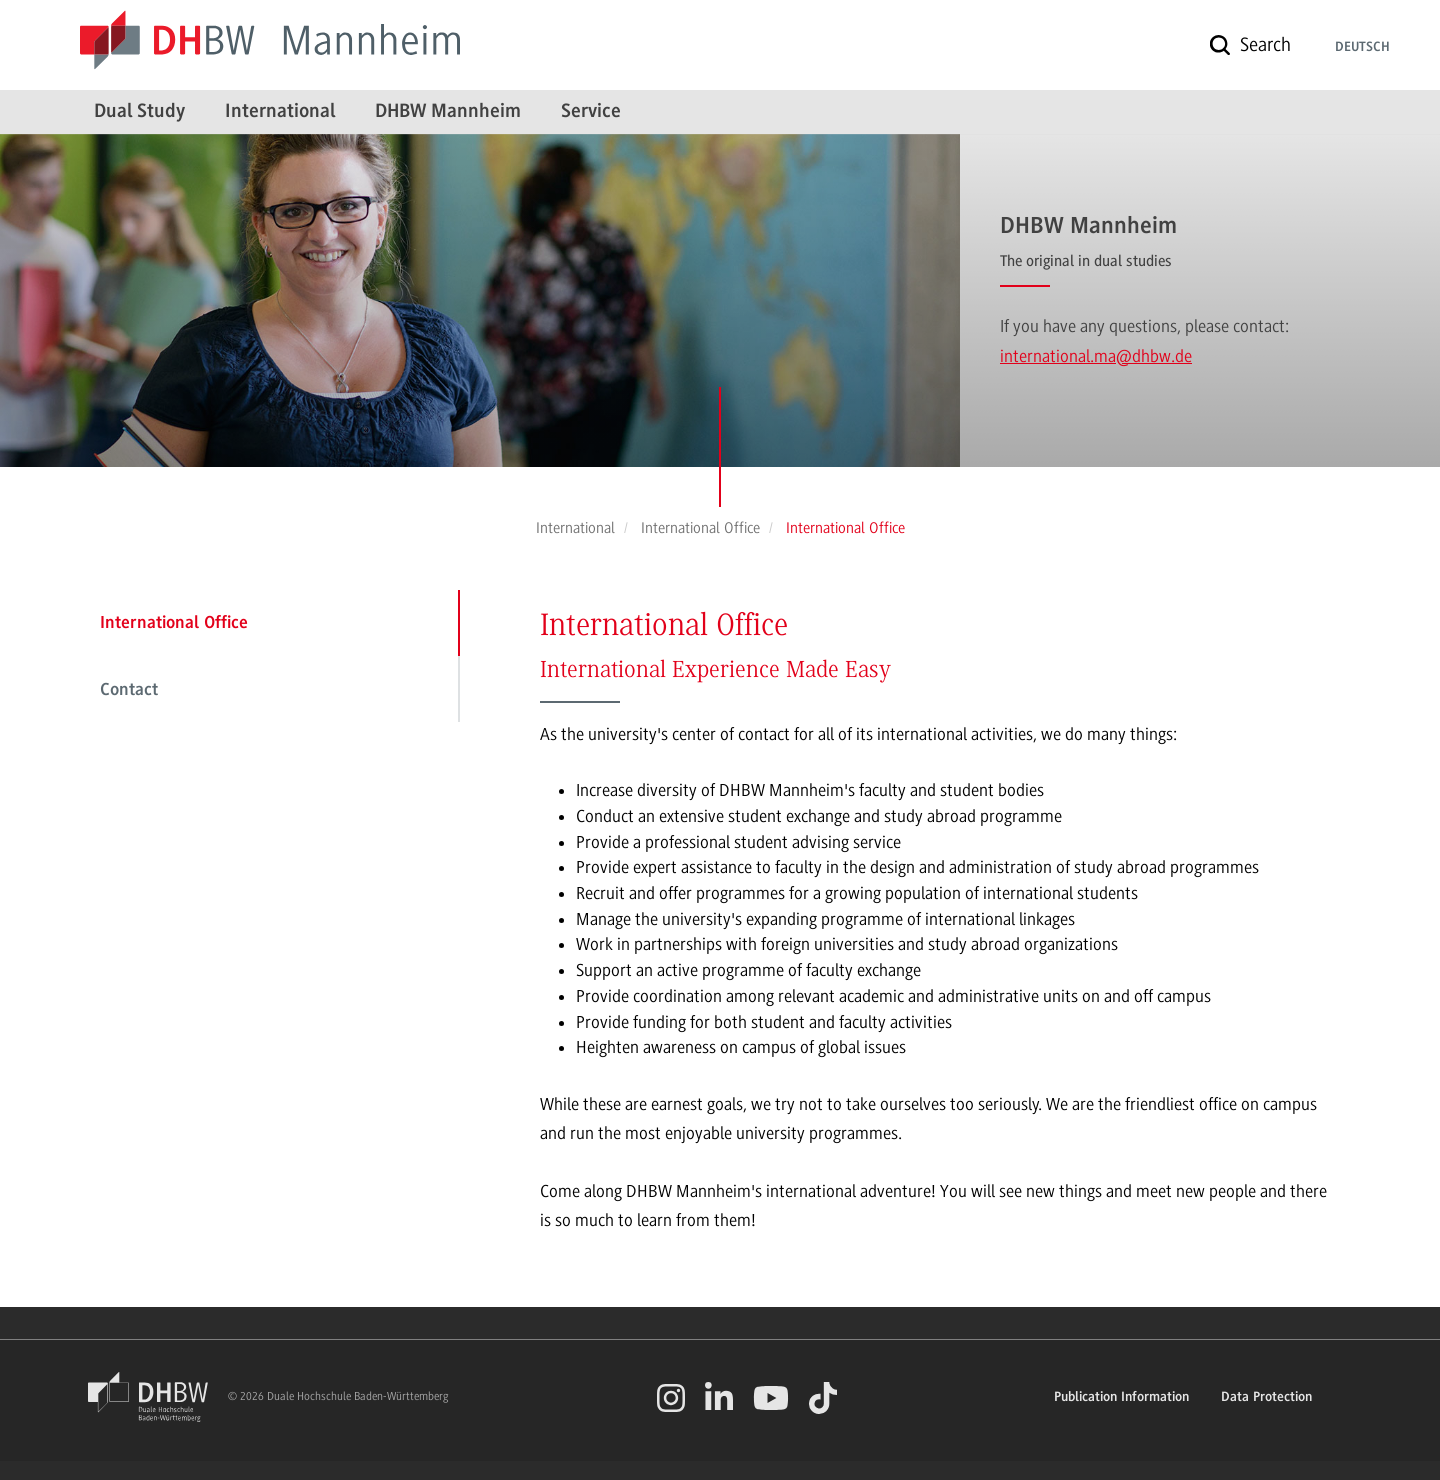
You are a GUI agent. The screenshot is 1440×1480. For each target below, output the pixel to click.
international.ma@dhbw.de (1096, 356)
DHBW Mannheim (448, 112)
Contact (129, 691)
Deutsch (1362, 48)
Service (591, 112)
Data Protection (1266, 1398)
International (280, 112)
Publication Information (1121, 1398)
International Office (174, 624)
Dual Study (139, 112)
